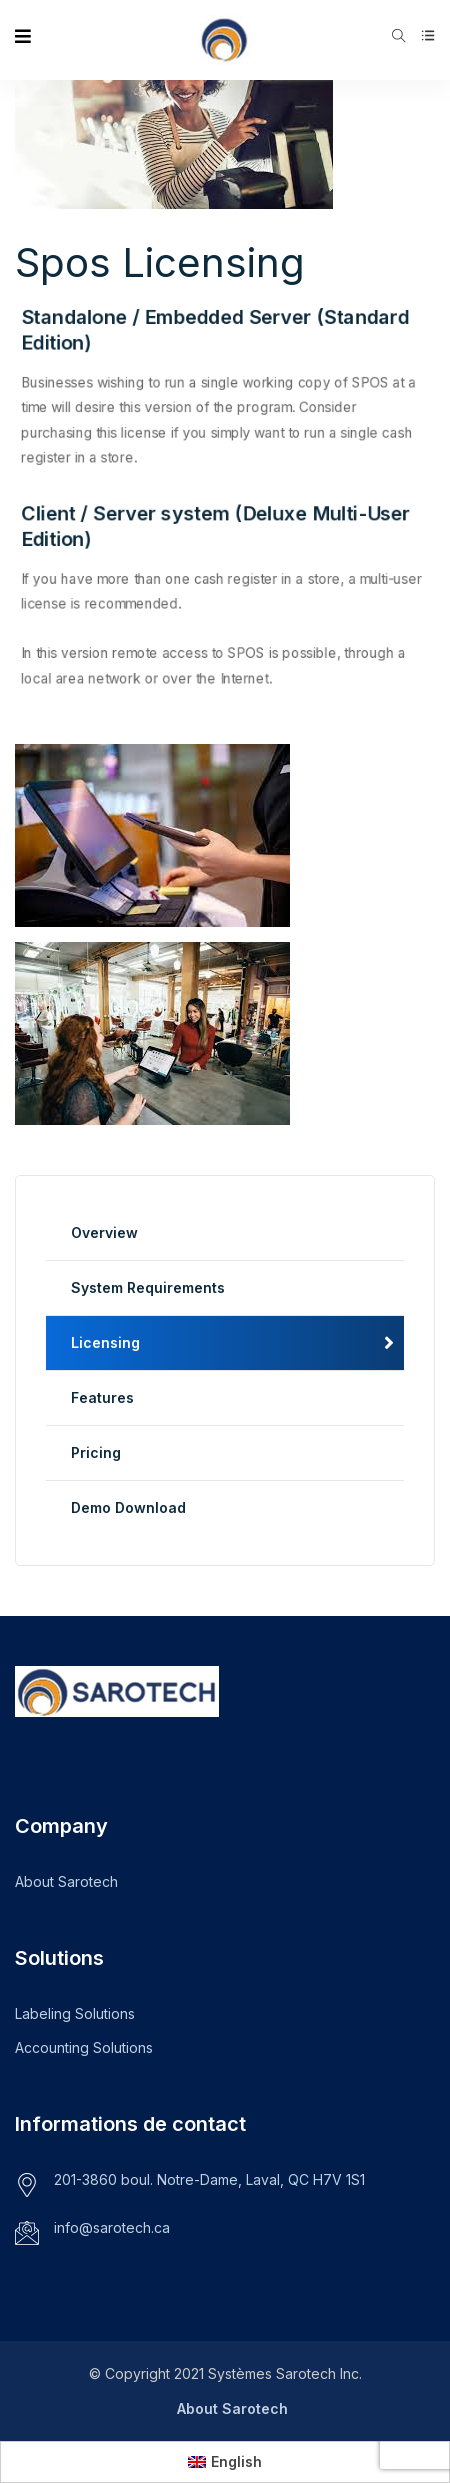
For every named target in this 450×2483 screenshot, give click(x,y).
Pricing (96, 1452)
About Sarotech (66, 1881)
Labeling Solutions (75, 2013)
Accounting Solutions (84, 2047)
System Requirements (148, 1287)
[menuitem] (225, 2462)
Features (102, 1397)
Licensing (105, 1342)
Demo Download (128, 1507)
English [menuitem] (236, 2461)
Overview (104, 1232)
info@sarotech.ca (112, 2227)
